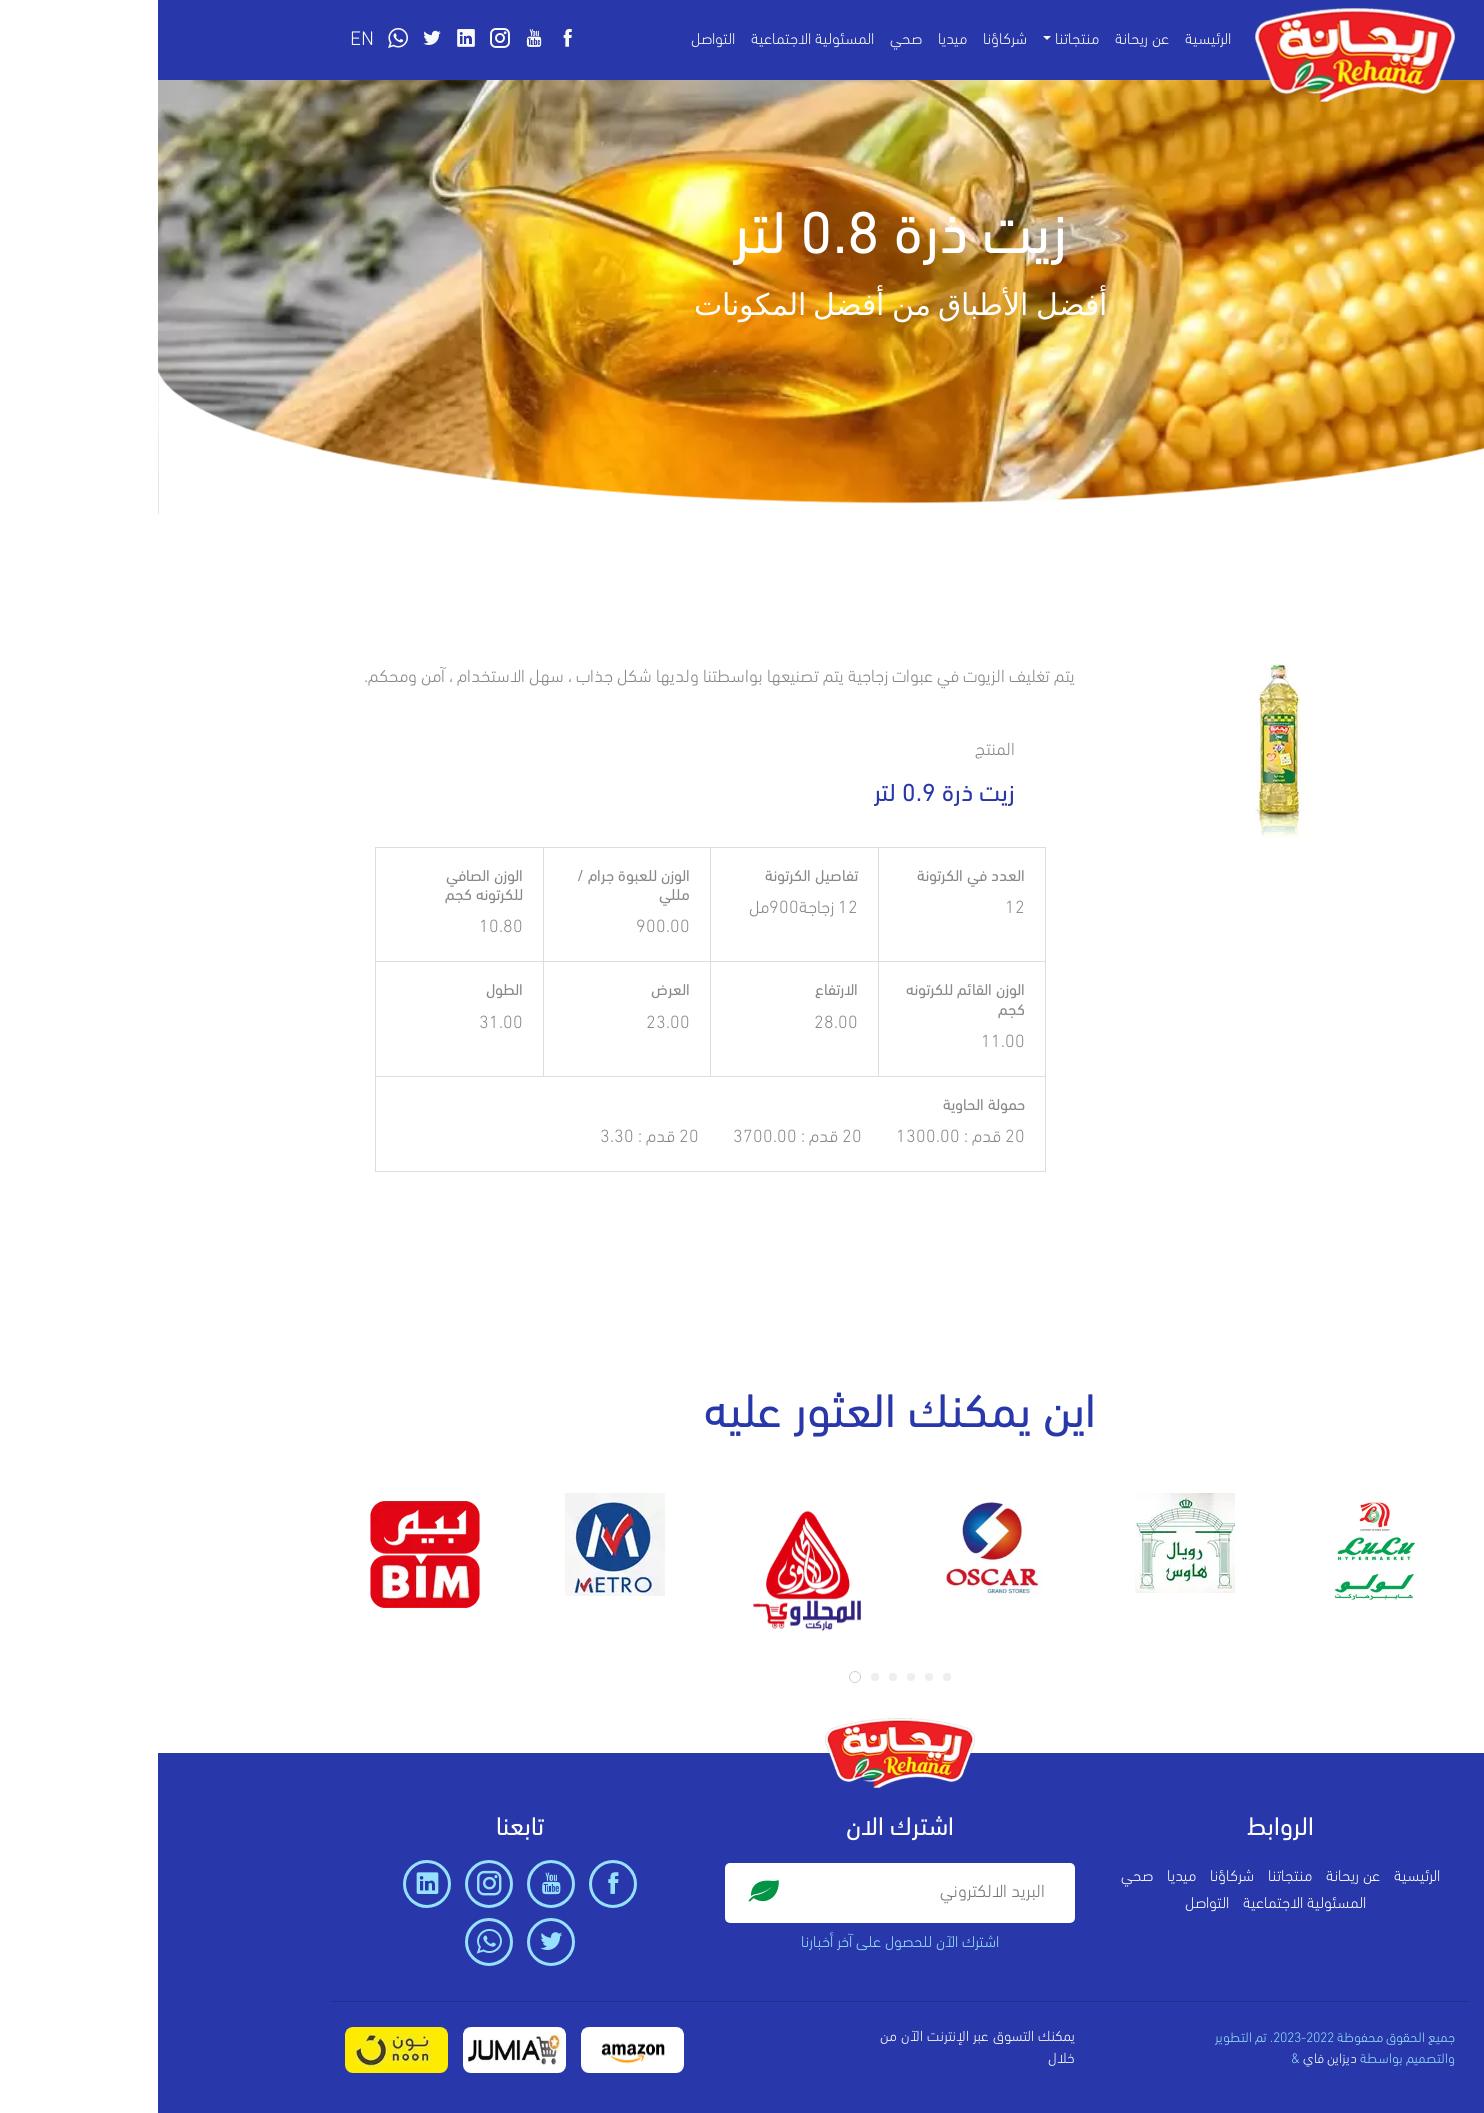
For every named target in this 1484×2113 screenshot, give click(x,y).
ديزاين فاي (1172, 2059)
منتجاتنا (1132, 1877)
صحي (748, 40)
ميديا (794, 40)
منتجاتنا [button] (919, 40)
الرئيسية (1050, 40)
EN (204, 40)
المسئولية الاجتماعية (654, 40)
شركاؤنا (847, 40)
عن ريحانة (984, 40)
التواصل (555, 40)
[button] (697, 1677)
